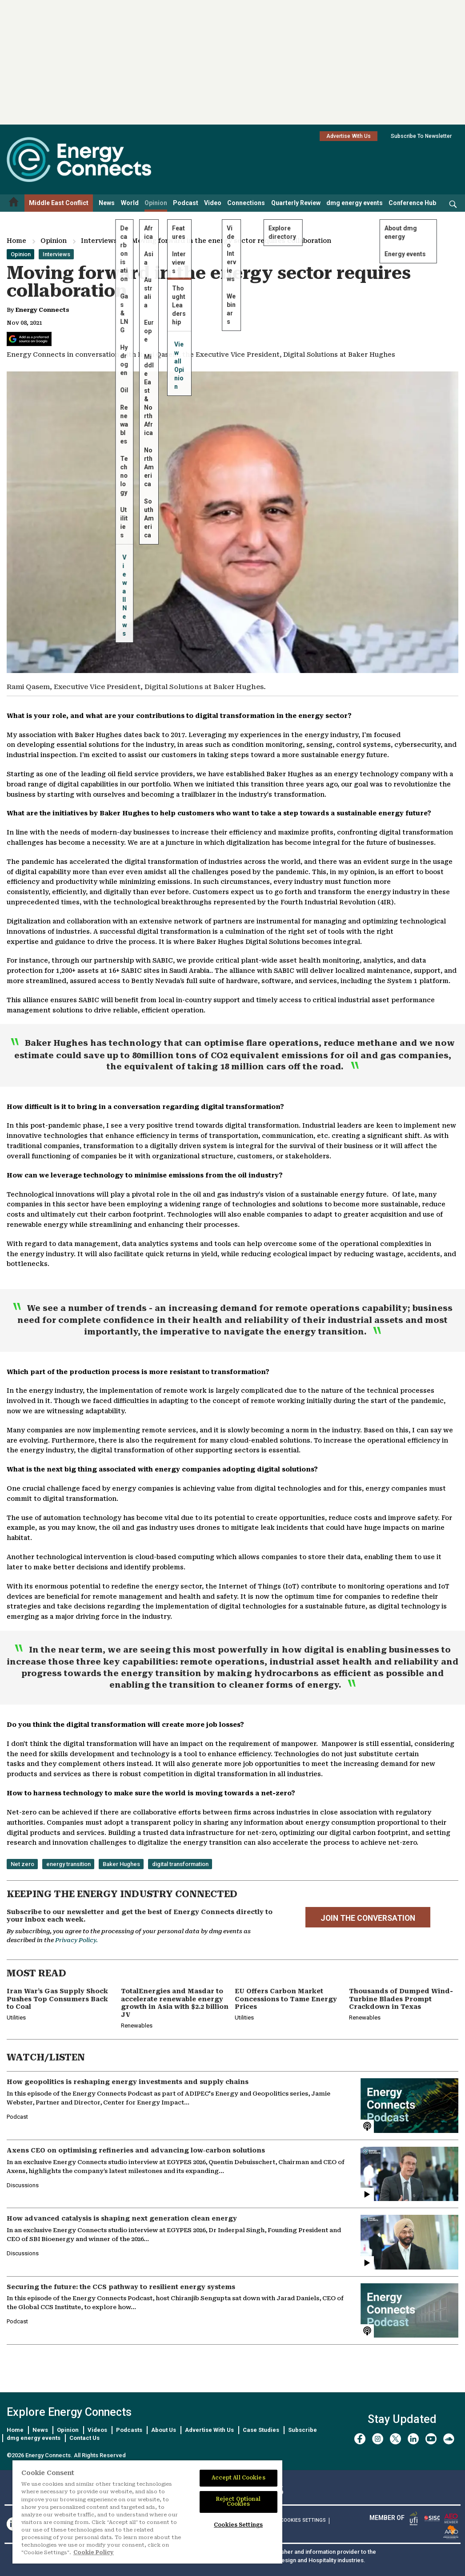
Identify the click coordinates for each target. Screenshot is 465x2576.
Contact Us (84, 2438)
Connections (246, 202)
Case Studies (261, 2430)
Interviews (99, 240)
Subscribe (302, 2430)
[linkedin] (413, 2438)
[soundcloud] (448, 2438)
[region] (147, 2512)
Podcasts (129, 2430)
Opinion (155, 202)
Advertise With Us (348, 136)
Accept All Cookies (238, 2478)
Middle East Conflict (58, 202)
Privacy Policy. (76, 1940)
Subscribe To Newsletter (421, 136)
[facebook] (359, 2438)
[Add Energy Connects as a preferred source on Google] (29, 339)
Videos (97, 2430)
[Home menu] (14, 203)
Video (212, 202)
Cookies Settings (303, 2520)
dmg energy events (354, 202)
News (107, 202)
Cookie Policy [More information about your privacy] (93, 2552)
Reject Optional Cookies (238, 2501)
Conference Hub (412, 202)
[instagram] (377, 2438)
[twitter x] (395, 2438)
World (130, 202)
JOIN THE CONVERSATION (368, 1918)
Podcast (185, 202)
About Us (163, 2430)
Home (16, 240)
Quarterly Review (296, 202)
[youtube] (431, 2438)
